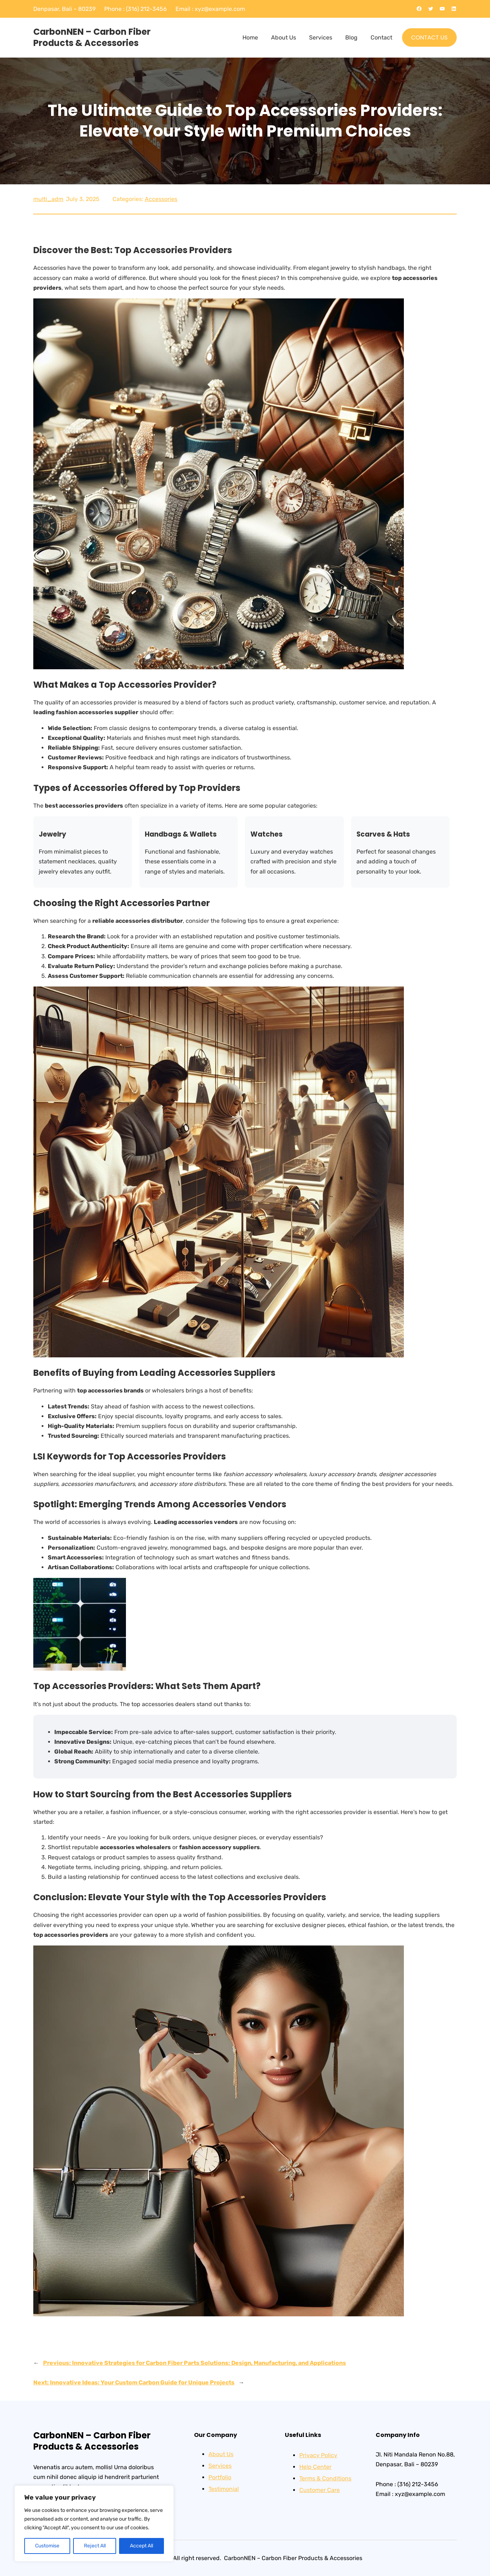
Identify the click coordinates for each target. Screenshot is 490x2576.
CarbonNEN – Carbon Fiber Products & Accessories (92, 37)
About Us (220, 2454)
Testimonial (223, 2488)
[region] (94, 2523)
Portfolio (219, 2477)
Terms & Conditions (325, 2478)
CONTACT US (429, 37)
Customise (47, 2546)
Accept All (141, 2546)
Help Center (315, 2466)
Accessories (161, 199)
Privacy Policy (318, 2455)
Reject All (95, 2546)
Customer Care (319, 2490)
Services (220, 2465)
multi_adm (48, 199)
